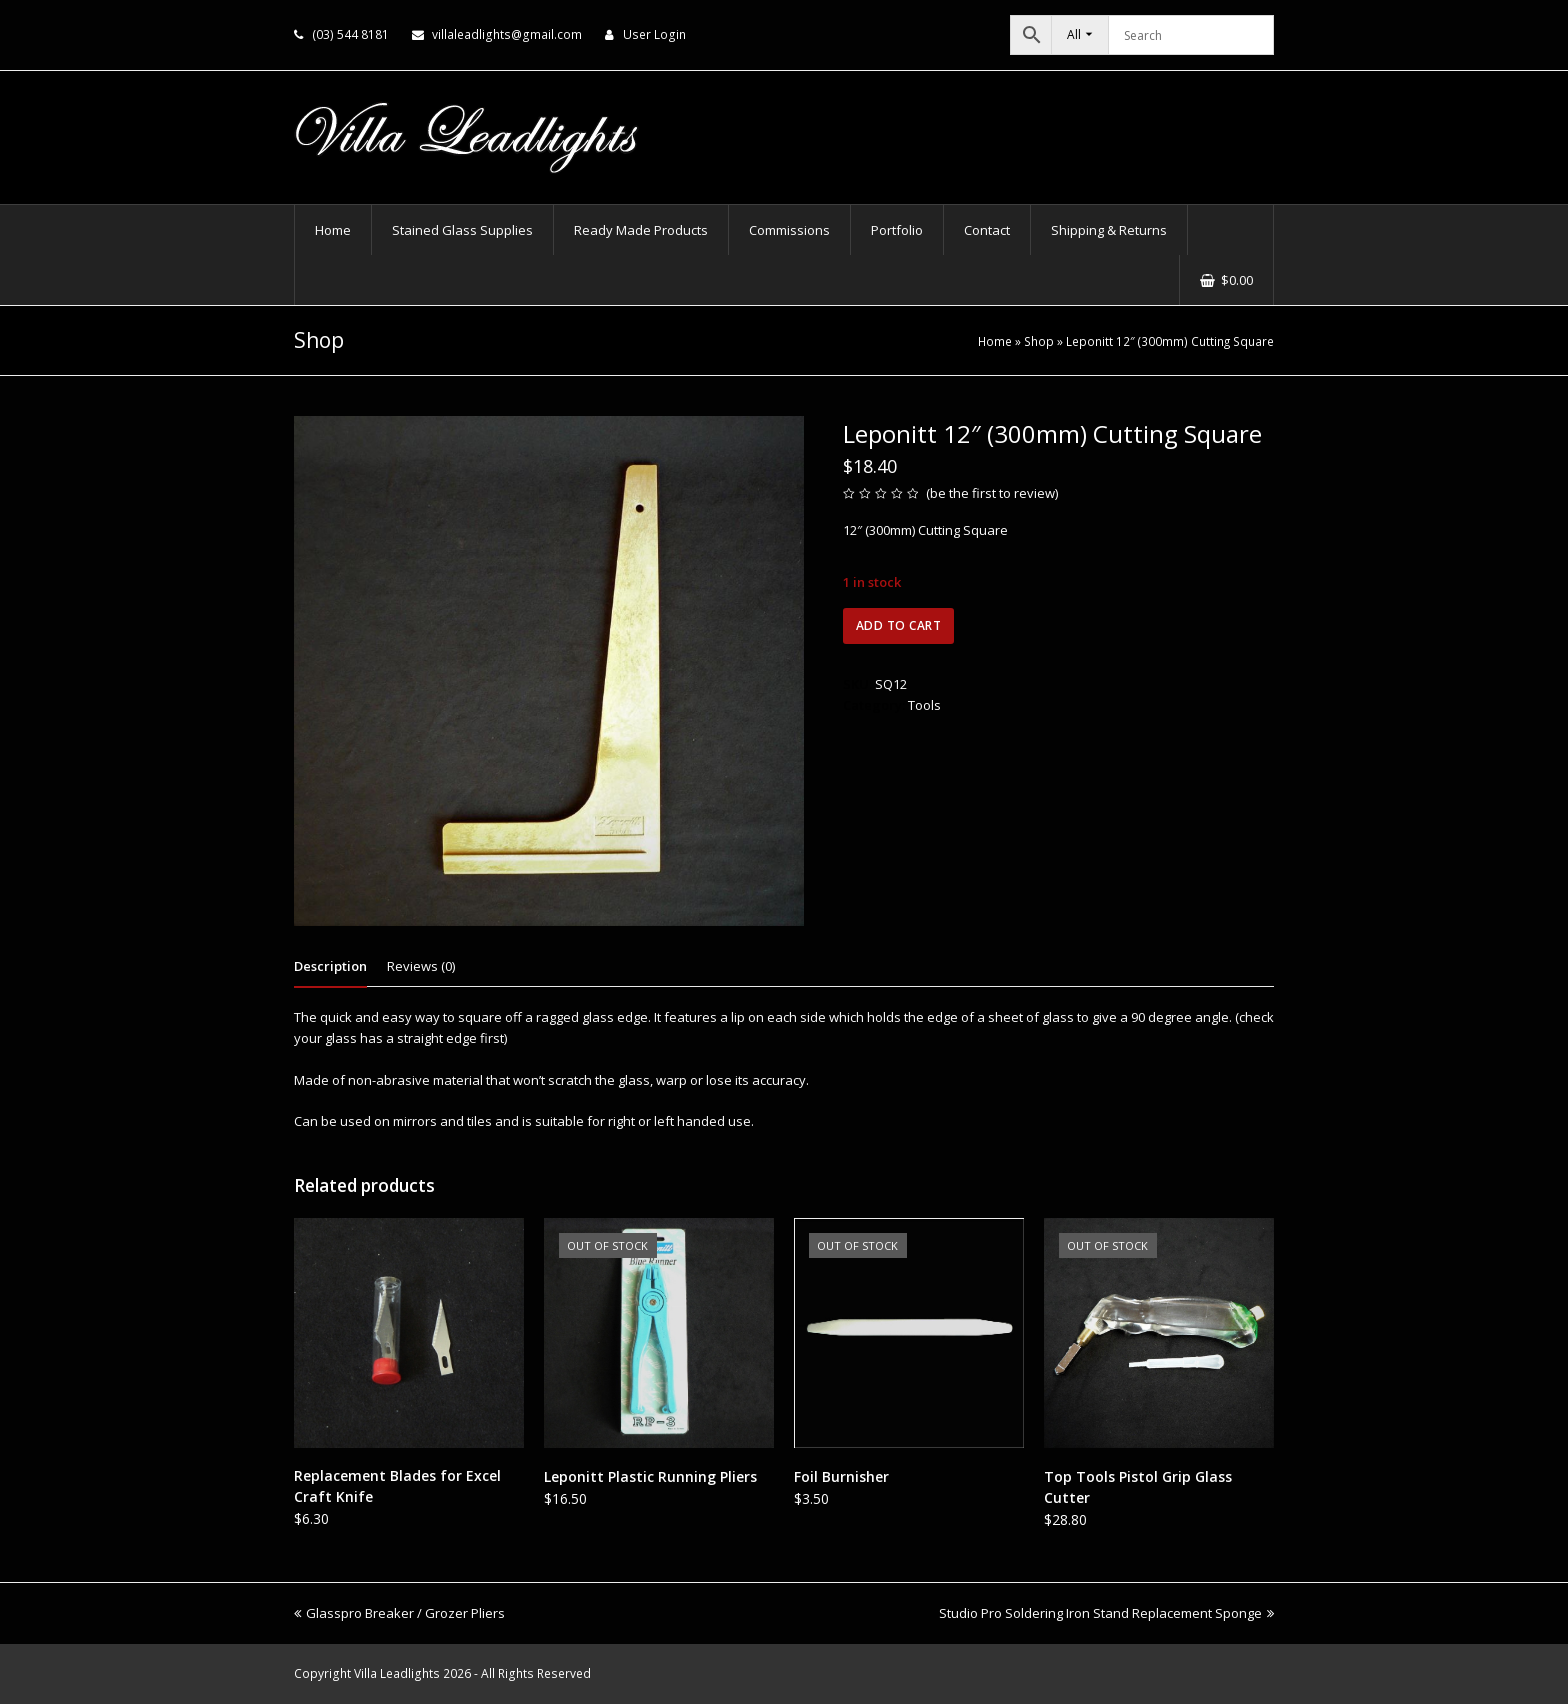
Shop (1039, 341)
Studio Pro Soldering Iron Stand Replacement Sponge (1106, 1613)
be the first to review (992, 493)
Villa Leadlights (397, 1673)
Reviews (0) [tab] (421, 966)
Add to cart (899, 625)
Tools (924, 705)
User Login (654, 34)
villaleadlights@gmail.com (507, 34)
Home (995, 341)
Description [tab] (330, 966)
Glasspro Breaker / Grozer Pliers (399, 1613)
